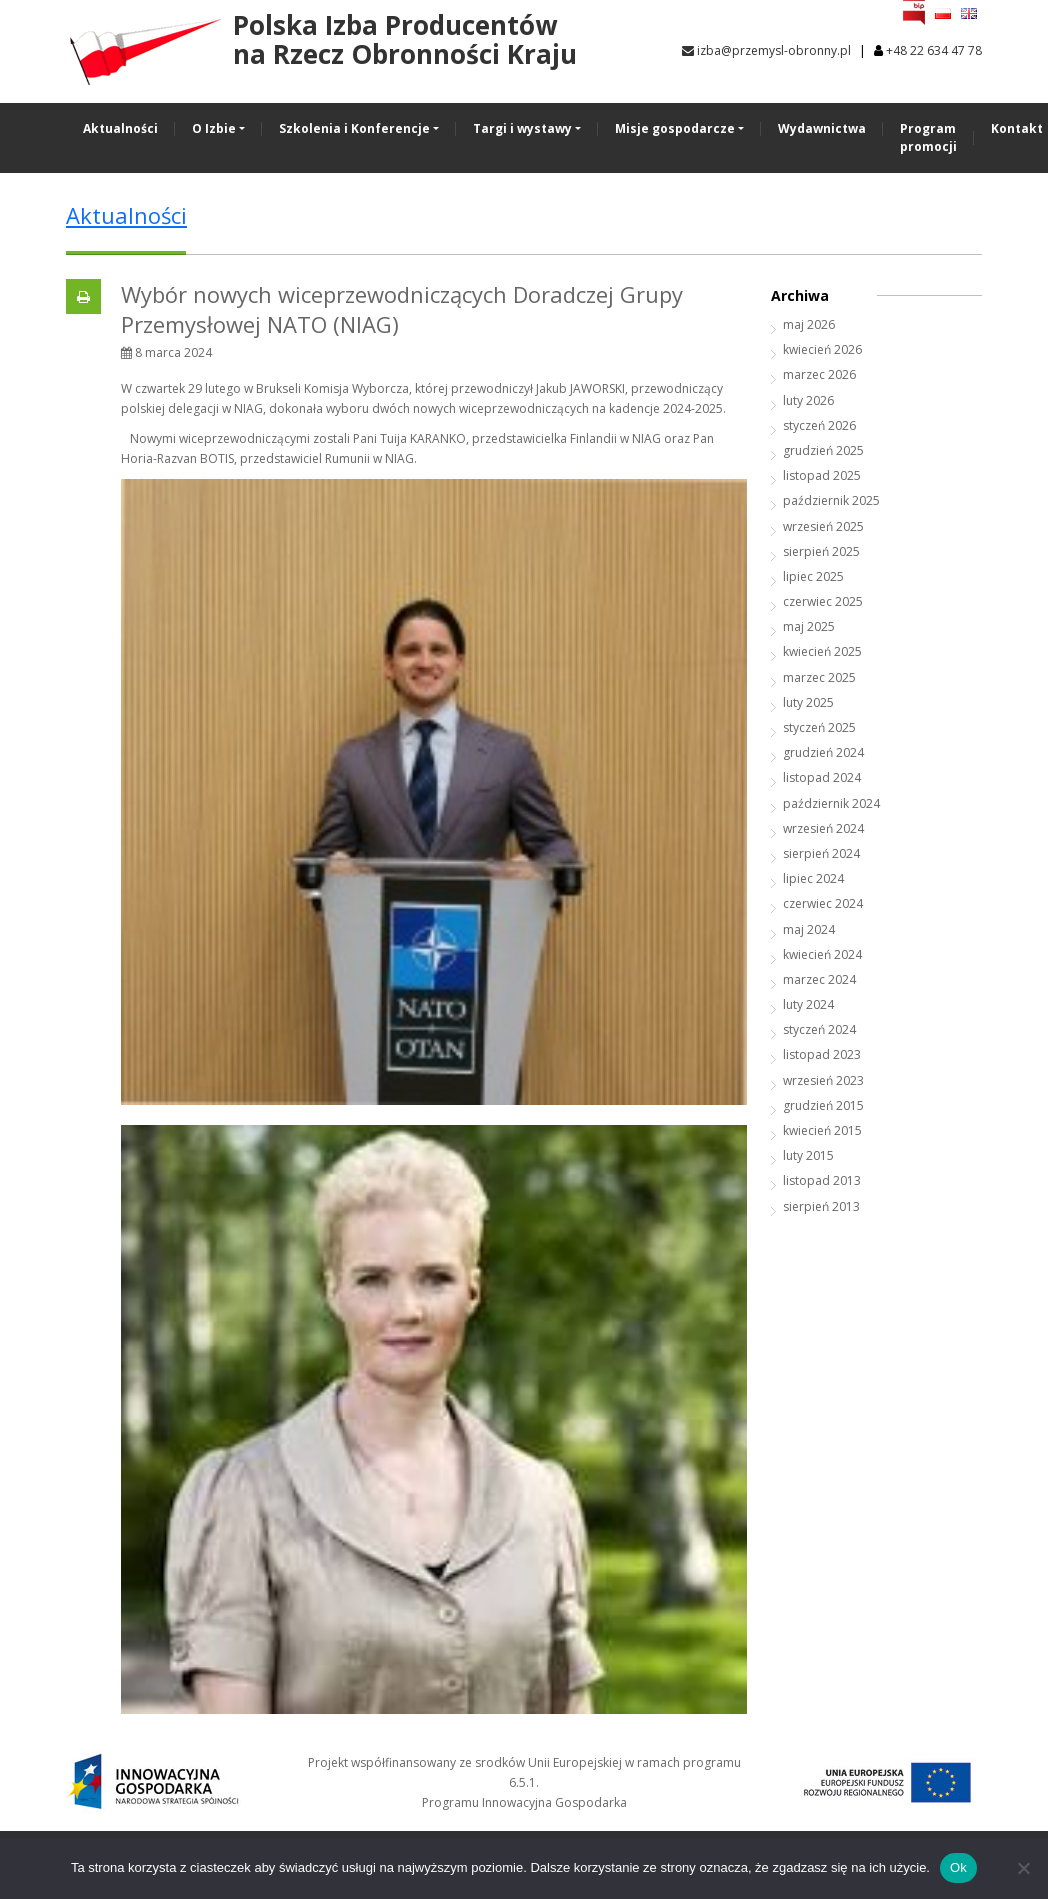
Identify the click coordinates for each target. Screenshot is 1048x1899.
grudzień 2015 (823, 1105)
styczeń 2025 (819, 727)
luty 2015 (808, 1155)
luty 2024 (808, 1004)
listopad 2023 (822, 1054)
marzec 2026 (819, 374)
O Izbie (214, 128)
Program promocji (928, 137)
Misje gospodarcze (675, 128)
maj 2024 (809, 929)
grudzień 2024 (823, 752)
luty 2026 (808, 400)
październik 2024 (831, 803)
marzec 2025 (819, 677)
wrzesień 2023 (823, 1080)
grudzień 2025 (823, 450)
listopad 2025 (822, 475)
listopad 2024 (822, 777)
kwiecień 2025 (822, 651)
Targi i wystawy (522, 128)
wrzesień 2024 (823, 828)
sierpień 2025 (821, 551)
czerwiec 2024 (823, 903)
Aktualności (120, 128)
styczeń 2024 (819, 1029)
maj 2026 (809, 324)
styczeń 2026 (819, 425)
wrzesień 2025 (823, 526)
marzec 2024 (819, 979)
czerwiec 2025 (823, 601)
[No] (1023, 1868)
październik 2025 (831, 500)
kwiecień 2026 (822, 349)
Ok (958, 1867)
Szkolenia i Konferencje (354, 128)
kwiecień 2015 (822, 1130)
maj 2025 (809, 626)
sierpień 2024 (821, 853)
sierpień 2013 (821, 1206)
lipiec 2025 (813, 576)
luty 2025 (808, 702)
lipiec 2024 (813, 878)
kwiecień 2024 (822, 954)
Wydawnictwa (822, 128)
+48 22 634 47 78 (934, 50)
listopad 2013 (822, 1180)
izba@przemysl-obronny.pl (766, 50)
